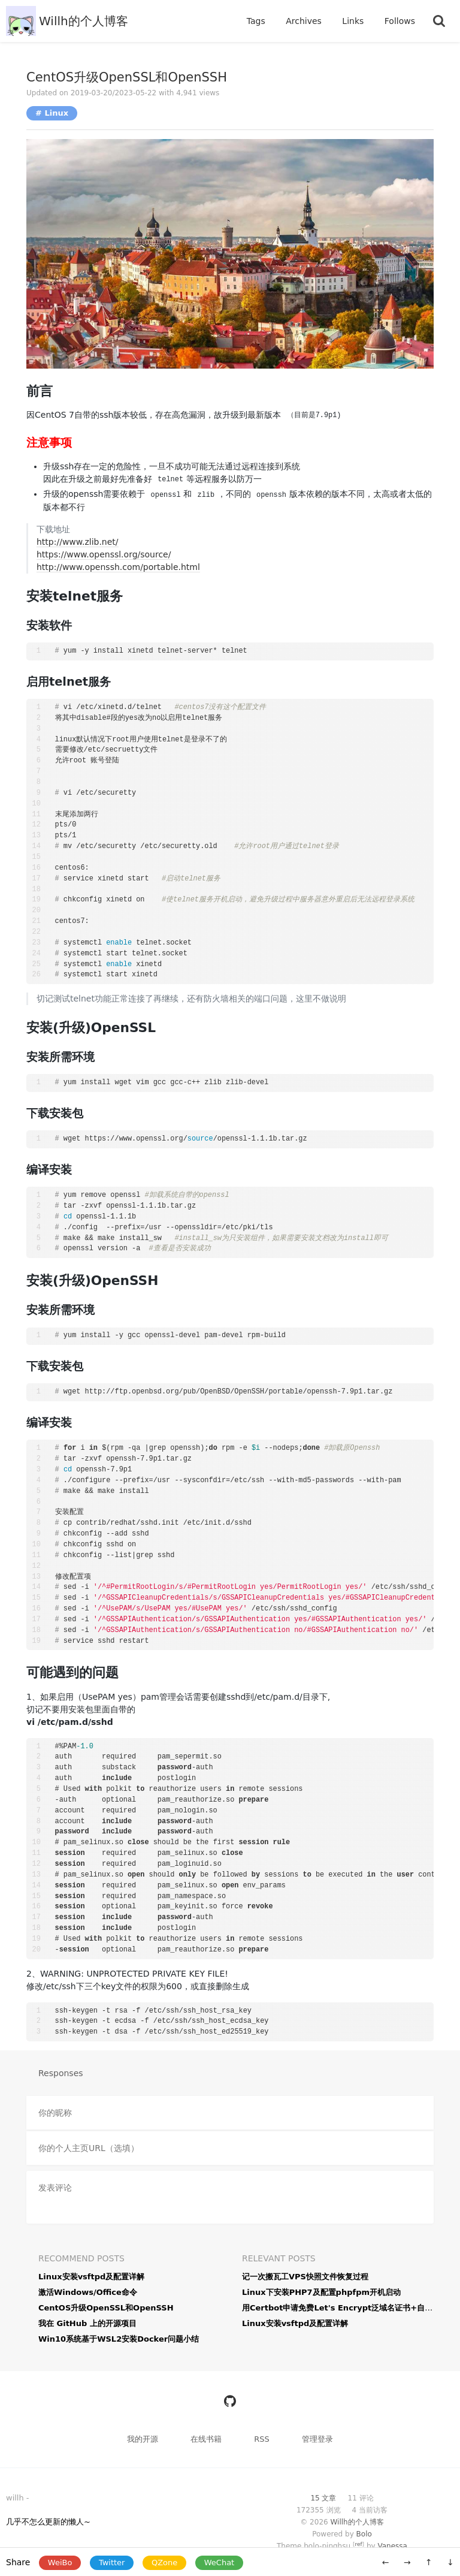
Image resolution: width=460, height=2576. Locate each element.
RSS (262, 2439)
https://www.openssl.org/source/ (104, 554)
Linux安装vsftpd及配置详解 (91, 2276)
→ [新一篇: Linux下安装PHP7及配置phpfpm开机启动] (407, 2562)
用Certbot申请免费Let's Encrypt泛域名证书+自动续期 (345, 2307)
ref (358, 2544)
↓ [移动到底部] (450, 2562)
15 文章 (324, 2498)
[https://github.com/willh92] (230, 2401)
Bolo (364, 2534)
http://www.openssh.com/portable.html (118, 567)
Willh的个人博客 (83, 21)
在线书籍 (207, 2439)
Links (354, 21)
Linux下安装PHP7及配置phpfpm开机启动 (321, 2292)
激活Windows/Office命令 (87, 2292)
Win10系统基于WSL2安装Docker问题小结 (118, 2338)
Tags (257, 21)
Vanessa (392, 2546)
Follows (400, 21)
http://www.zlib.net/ (78, 542)
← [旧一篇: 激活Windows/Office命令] (385, 2562)
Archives (305, 21)
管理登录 (317, 2439)
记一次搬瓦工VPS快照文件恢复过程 (305, 2276)
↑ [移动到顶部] (428, 2562)
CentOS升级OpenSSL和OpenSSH (126, 77)
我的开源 (144, 2439)
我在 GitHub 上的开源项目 (87, 2323)
